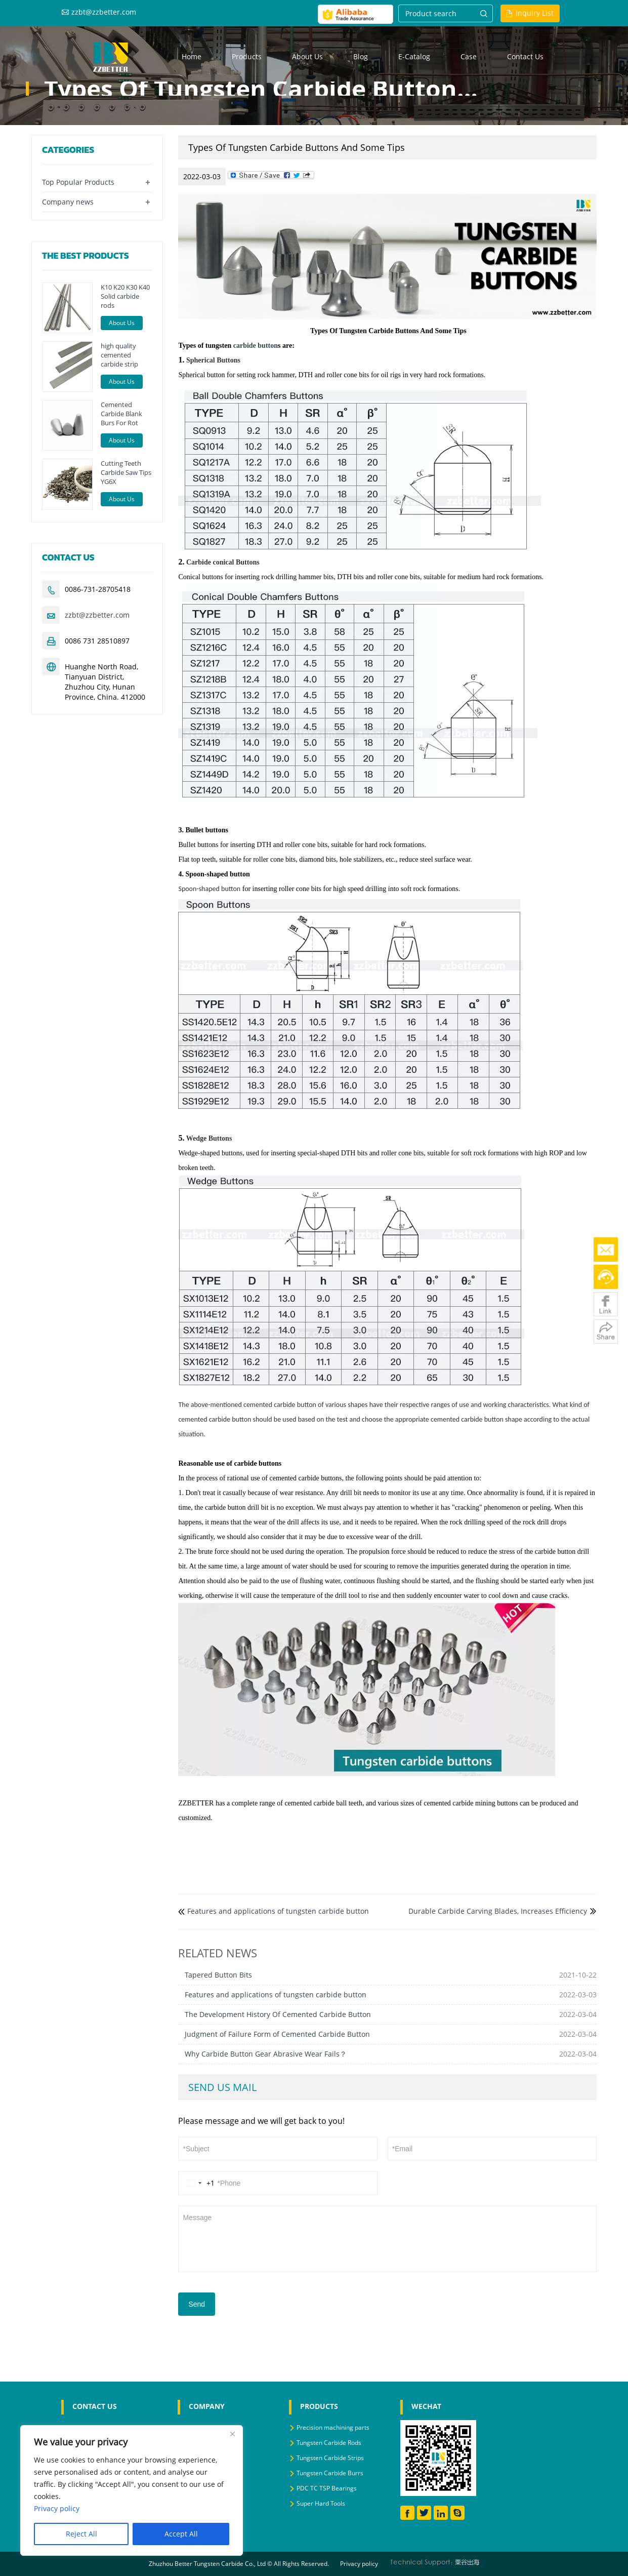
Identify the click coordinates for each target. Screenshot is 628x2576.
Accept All (181, 2534)
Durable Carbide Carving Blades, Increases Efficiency (497, 1911)
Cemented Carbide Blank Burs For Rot (121, 413)
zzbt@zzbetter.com (103, 12)
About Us (122, 322)
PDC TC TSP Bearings (327, 2488)
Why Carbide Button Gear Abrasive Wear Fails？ (266, 2054)
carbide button (255, 345)
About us (307, 56)
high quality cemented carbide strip (119, 355)
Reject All (81, 2534)
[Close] (232, 2434)
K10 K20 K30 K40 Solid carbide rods (125, 296)
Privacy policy (359, 2563)
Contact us (525, 56)
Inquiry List (535, 13)
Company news (68, 202)
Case (468, 56)
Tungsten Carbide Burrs (330, 2473)
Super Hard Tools (321, 2503)
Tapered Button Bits (218, 1975)
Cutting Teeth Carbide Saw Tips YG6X (126, 472)
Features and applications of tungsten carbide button (278, 1911)
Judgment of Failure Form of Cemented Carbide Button (277, 2034)
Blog (360, 56)
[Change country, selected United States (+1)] (199, 2183)
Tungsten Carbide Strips (330, 2457)
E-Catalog (414, 56)
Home (191, 56)
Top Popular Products (78, 182)
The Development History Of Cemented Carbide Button (278, 2014)
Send (196, 2304)
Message (387, 2238)
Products (247, 56)
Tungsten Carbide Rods (329, 2442)
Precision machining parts (333, 2427)
